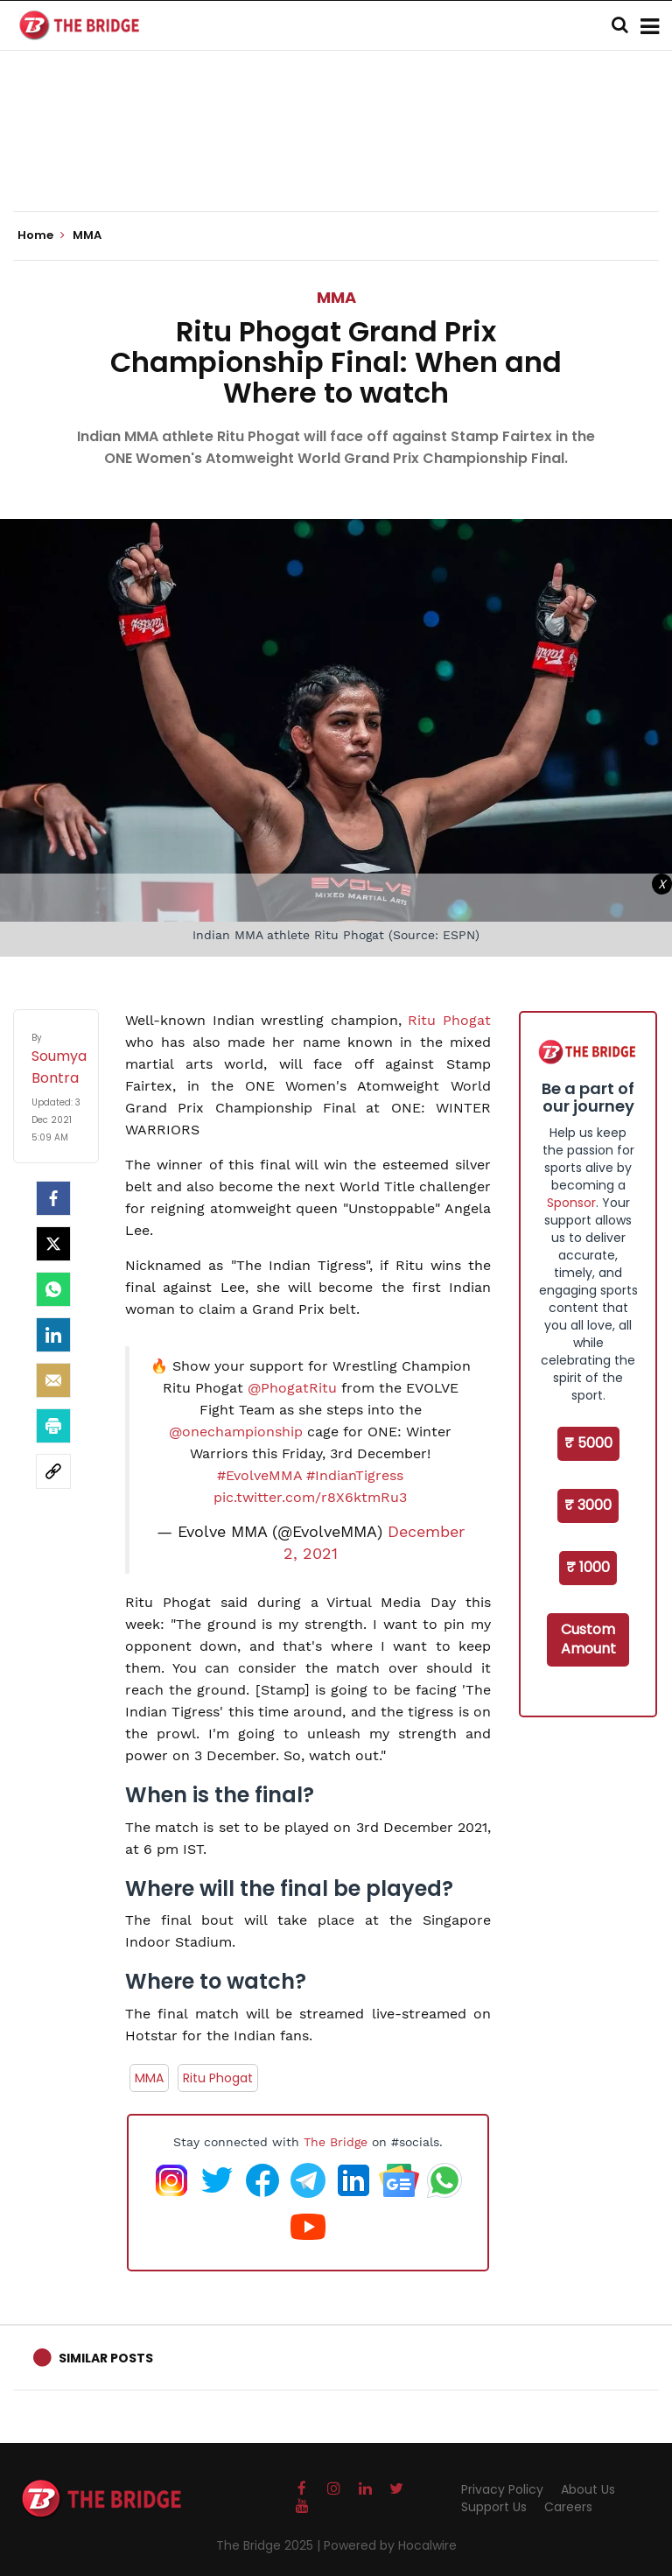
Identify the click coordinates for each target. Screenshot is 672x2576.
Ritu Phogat (449, 1020)
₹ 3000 (588, 1505)
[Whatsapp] (53, 1289)
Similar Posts (106, 2358)
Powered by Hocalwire (390, 2545)
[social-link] (53, 1471)
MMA (336, 297)
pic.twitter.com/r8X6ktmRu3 (310, 1497)
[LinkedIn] (53, 1334)
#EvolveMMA (259, 1475)
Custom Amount (588, 1639)
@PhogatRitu (292, 1387)
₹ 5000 (588, 1443)
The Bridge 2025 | (270, 2545)
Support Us (494, 2507)
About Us (588, 2489)
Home (41, 235)
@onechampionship (236, 1431)
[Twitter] (53, 1243)
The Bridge (336, 2142)
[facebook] (53, 1198)
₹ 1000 (588, 1567)
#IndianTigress (354, 1475)
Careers (568, 2507)
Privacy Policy (502, 2489)
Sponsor (571, 1202)
